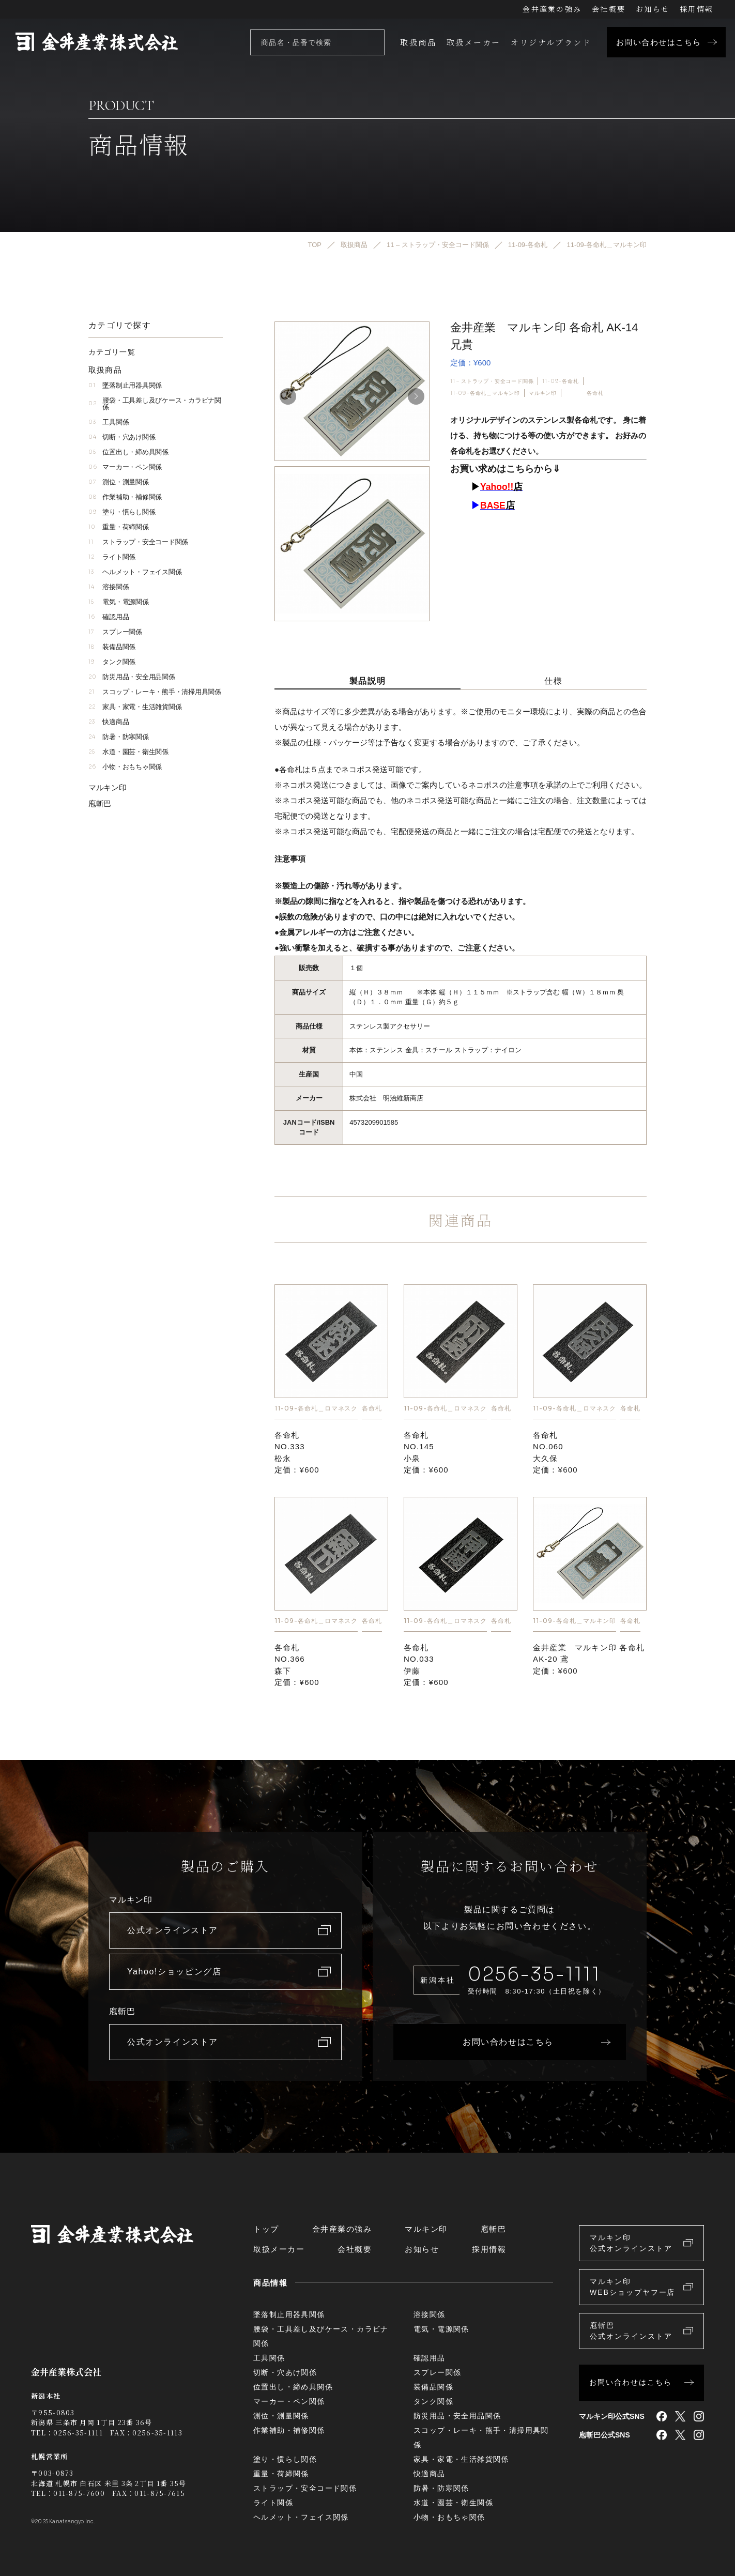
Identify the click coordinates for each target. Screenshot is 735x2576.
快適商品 (108, 722)
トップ (266, 2229)
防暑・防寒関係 (118, 737)
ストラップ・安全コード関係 (138, 542)
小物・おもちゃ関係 (125, 767)
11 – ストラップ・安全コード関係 (491, 381)
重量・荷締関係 (118, 527)
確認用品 (108, 617)
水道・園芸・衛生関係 (128, 752)
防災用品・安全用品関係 (131, 677)
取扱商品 (418, 42)
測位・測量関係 (118, 482)
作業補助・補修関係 (125, 497)
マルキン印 (543, 393)
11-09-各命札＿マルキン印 (485, 393)
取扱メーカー (473, 42)
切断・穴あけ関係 (121, 437)
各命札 (595, 393)
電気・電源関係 (118, 602)
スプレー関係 (115, 632)
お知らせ (652, 9)
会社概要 (608, 9)
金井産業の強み (552, 9)
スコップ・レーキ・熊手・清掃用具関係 (154, 692)
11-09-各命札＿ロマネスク (316, 1408)
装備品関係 (111, 647)
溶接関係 (108, 587)
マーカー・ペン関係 (125, 467)
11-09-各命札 (560, 381)
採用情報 (696, 9)
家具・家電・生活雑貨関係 (134, 707)
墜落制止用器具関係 (125, 385)
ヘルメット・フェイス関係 (134, 572)
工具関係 (108, 422)
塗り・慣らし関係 (121, 512)
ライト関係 (111, 557)
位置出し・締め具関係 (128, 452)
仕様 (553, 681)
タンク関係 (111, 662)
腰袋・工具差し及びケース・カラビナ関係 (154, 403)
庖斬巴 (99, 803)
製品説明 (367, 681)
